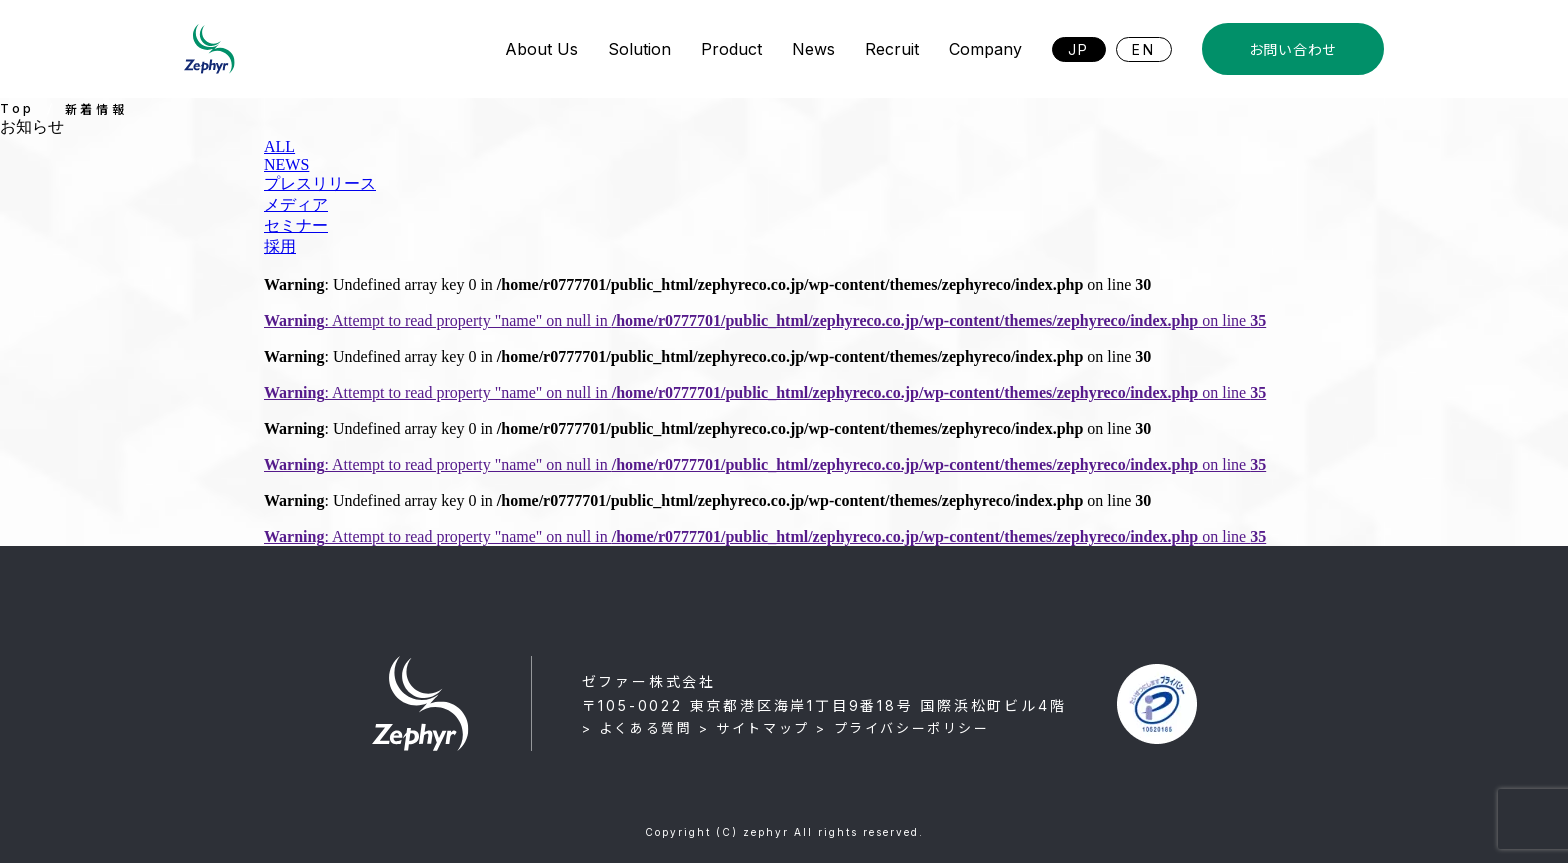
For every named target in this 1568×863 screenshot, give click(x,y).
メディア (296, 204)
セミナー (296, 225)
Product (731, 49)
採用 (280, 246)
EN (1144, 49)
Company (985, 49)
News (813, 49)
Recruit (892, 49)
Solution (639, 49)
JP (1079, 49)
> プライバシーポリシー (902, 728)
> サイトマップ (754, 728)
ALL (279, 146)
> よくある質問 (637, 728)
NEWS (286, 164)
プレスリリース (320, 183)
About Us (541, 49)
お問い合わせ (1293, 49)
